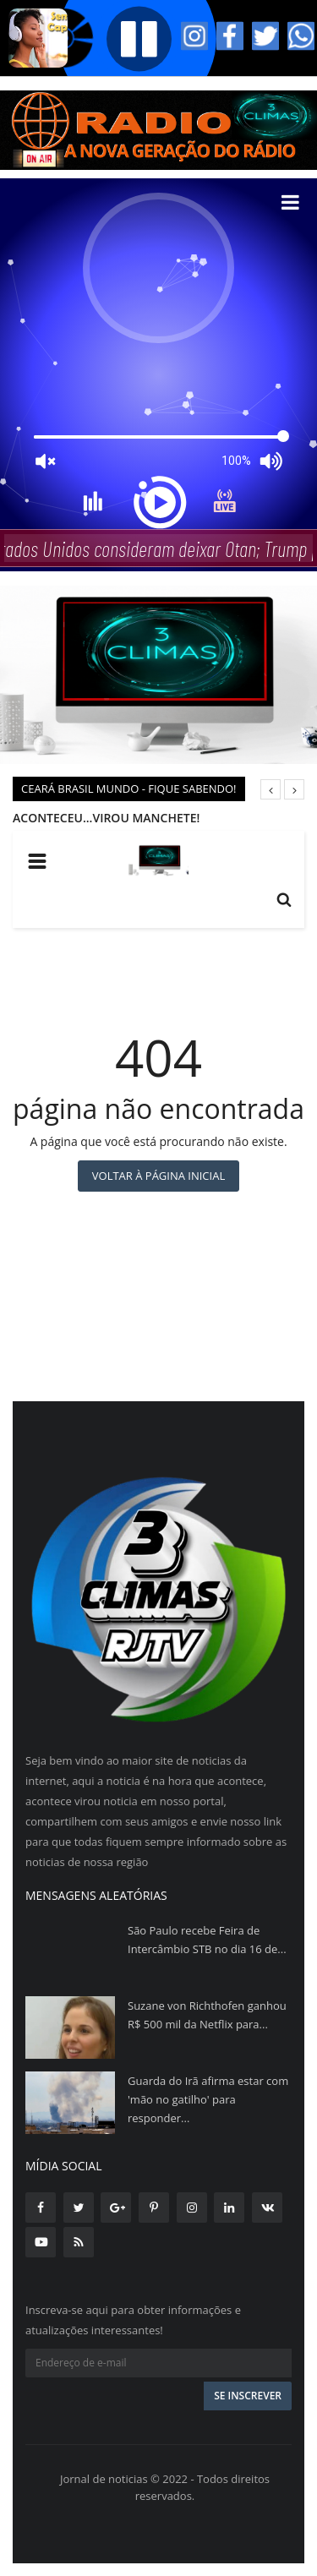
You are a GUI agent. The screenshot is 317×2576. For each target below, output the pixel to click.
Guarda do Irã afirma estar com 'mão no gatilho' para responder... (208, 2099)
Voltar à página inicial (158, 1175)
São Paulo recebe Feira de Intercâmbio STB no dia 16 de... (207, 1940)
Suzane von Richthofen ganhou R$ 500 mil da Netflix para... (207, 2015)
